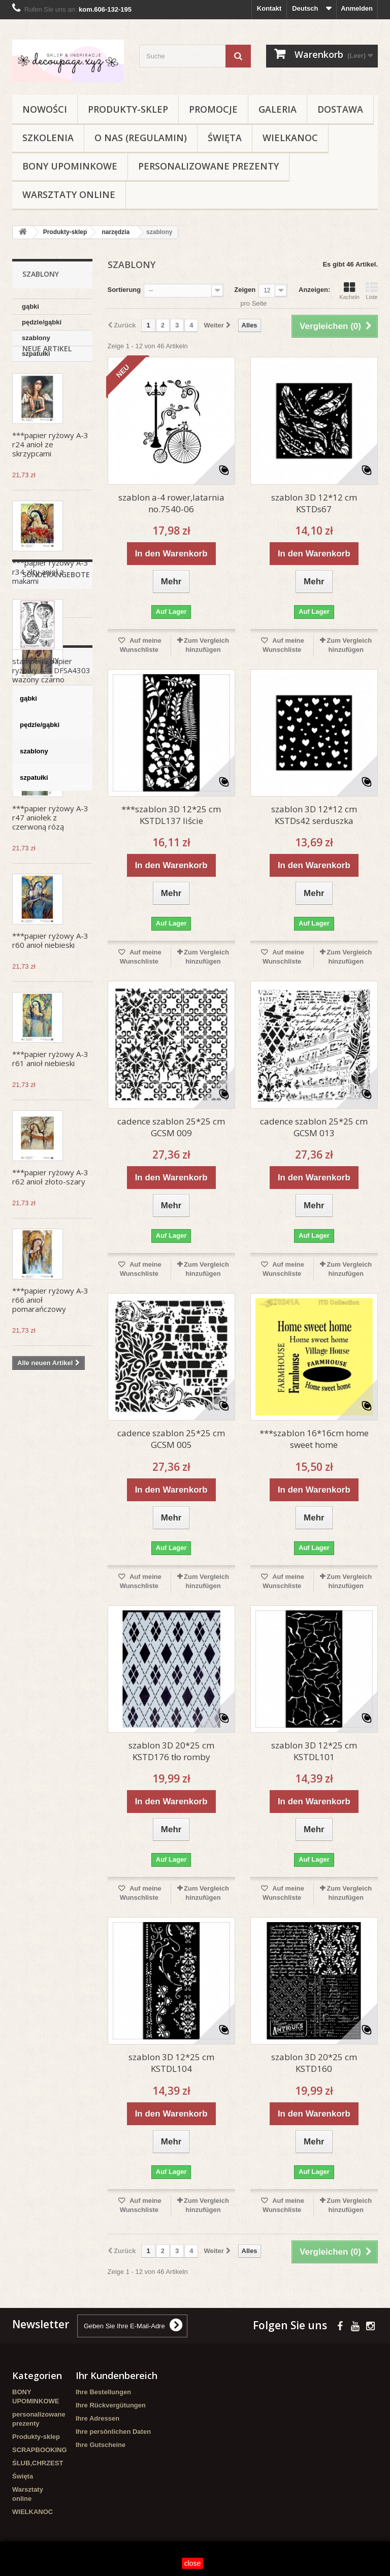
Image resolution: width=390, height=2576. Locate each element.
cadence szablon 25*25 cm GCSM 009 (171, 1127)
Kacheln (349, 291)
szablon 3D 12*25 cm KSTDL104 (171, 2062)
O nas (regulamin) (140, 137)
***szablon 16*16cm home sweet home (314, 1438)
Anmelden (357, 8)
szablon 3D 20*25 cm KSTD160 (314, 2062)
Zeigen (244, 289)
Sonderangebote (56, 1443)
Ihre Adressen (97, 2418)
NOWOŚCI (44, 109)
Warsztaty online (68, 194)
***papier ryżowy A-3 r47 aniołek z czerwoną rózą (50, 861)
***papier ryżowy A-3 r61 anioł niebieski (50, 1102)
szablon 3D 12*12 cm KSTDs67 (314, 503)
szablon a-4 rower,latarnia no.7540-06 (171, 503)
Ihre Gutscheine (100, 2445)
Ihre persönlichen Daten (113, 2431)
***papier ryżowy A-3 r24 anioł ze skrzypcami (50, 488)
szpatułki (36, 353)
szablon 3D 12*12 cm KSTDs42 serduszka (314, 815)
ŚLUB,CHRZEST (37, 2463)
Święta (225, 137)
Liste (372, 291)
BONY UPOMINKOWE (69, 166)
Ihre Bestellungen (103, 2392)
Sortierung (124, 289)
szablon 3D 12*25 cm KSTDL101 (314, 1751)
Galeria (277, 109)
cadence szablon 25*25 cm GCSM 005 (171, 1438)
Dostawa (340, 109)
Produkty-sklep (128, 109)
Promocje (213, 109)
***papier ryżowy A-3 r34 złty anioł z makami (50, 615)
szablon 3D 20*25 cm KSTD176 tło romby (171, 1751)
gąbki (30, 306)
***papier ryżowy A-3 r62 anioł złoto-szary (50, 1220)
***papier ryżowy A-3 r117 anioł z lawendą (50, 738)
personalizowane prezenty (208, 166)
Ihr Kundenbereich (116, 2375)
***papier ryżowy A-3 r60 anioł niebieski (50, 984)
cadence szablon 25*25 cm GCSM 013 (314, 1127)
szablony (36, 338)
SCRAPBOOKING (39, 2450)
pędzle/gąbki (41, 322)
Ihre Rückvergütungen (111, 2405)
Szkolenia (48, 137)
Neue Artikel (47, 392)
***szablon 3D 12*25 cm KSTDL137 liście (171, 815)
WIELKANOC (290, 137)
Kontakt (269, 8)
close (192, 2563)
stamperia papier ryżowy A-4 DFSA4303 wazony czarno (51, 1539)
